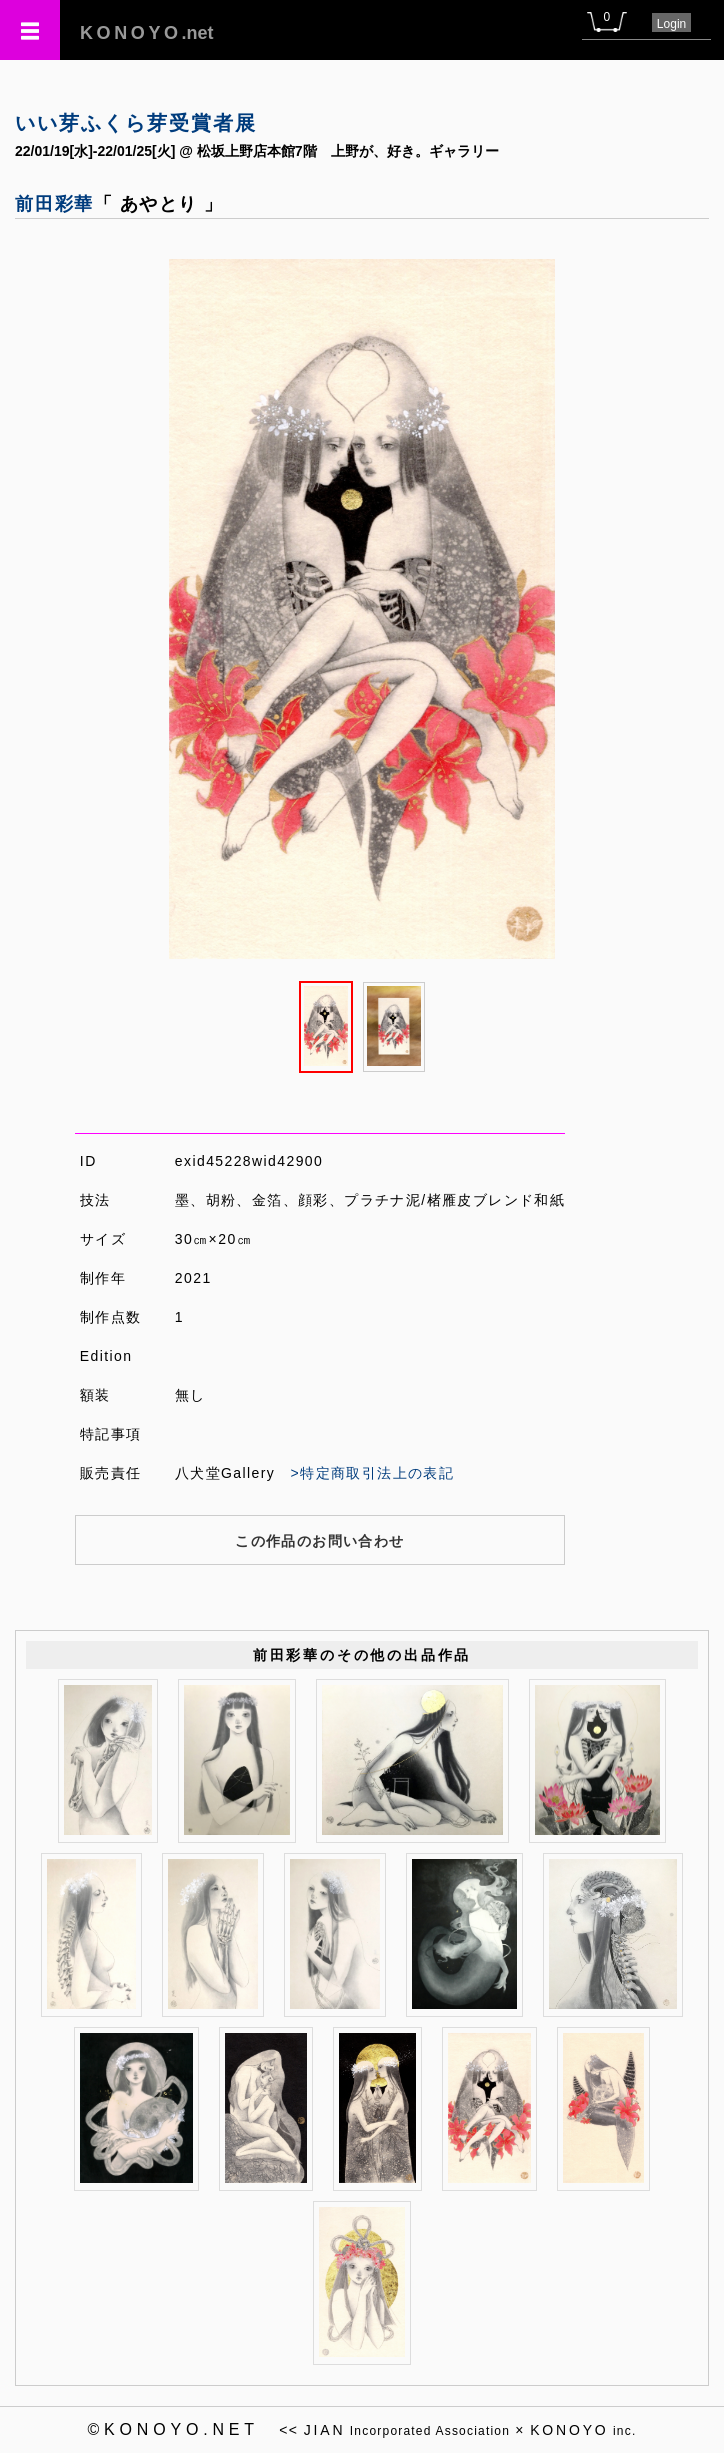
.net (147, 33)
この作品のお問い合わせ (319, 1541)
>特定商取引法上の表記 (373, 1473)
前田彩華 (54, 204)
